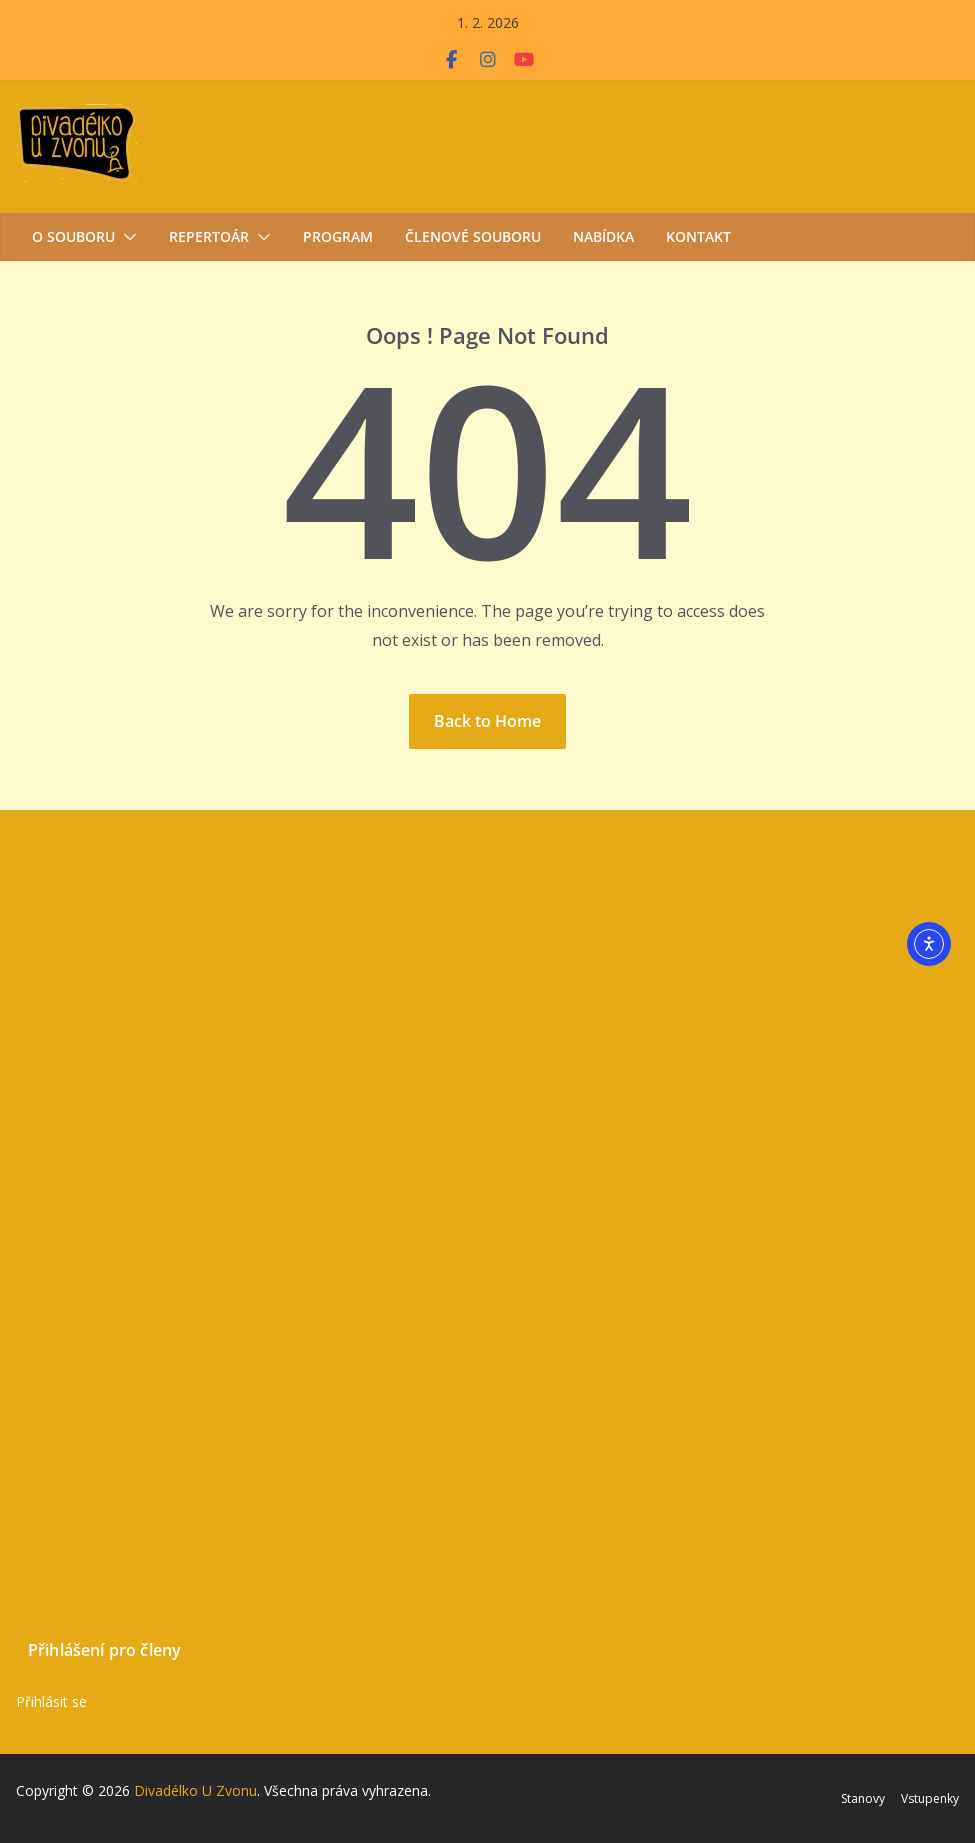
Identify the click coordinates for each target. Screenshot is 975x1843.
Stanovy (863, 1798)
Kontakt (698, 236)
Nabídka (603, 236)
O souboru (73, 236)
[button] (126, 237)
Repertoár (209, 236)
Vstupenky (930, 1798)
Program (338, 236)
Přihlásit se (51, 1701)
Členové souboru (473, 236)
